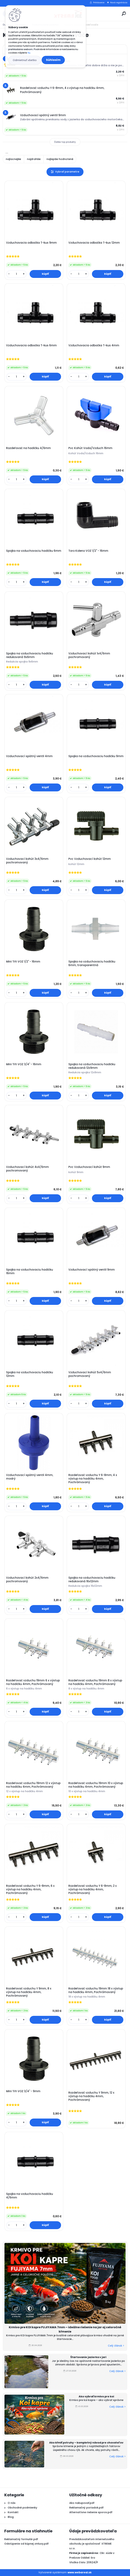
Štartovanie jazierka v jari (88, 2357)
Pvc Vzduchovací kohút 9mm (89, 1167)
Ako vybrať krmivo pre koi (96, 2396)
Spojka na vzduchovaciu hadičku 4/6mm (29, 2195)
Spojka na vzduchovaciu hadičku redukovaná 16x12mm (91, 1579)
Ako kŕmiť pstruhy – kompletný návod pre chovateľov (86, 2442)
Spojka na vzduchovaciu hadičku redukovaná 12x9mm (91, 1066)
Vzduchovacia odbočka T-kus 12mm (94, 243)
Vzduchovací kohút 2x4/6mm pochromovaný (27, 1579)
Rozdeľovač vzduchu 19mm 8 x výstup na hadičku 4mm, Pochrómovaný (95, 1682)
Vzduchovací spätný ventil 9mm (91, 1269)
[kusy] (16, 274)
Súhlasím (53, 60)
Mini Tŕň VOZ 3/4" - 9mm (23, 2091)
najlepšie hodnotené (60, 159)
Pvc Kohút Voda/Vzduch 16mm (90, 448)
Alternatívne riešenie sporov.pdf (90, 2512)
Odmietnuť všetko (25, 60)
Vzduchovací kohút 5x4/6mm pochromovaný (89, 1374)
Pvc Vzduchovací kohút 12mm (89, 859)
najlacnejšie (13, 159)
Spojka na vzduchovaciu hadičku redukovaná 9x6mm (29, 655)
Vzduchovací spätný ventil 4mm (29, 756)
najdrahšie (34, 159)
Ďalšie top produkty (65, 141)
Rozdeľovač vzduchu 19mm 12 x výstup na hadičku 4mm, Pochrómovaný (33, 1785)
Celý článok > (116, 2345)
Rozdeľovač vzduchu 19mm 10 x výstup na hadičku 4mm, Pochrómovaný (95, 1785)
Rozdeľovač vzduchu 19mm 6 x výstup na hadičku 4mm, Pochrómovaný (33, 1682)
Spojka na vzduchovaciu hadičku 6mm (33, 551)
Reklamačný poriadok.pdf (86, 2507)
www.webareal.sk (80, 2572)
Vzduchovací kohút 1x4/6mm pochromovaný (89, 655)
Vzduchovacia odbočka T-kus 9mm (31, 243)
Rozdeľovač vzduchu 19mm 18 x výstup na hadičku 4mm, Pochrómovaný (95, 1990)
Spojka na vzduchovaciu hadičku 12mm (29, 1374)
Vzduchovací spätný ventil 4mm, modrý (29, 1476)
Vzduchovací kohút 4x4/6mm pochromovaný (27, 1168)
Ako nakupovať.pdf (81, 2503)
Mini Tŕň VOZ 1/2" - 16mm (23, 961)
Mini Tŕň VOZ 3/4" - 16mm (23, 1064)
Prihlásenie (98, 2)
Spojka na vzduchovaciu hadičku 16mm (29, 1271)
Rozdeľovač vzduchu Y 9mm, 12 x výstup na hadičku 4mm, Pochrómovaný (91, 2096)
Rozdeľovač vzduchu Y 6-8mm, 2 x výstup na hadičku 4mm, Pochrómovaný (92, 1889)
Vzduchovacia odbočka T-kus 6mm (31, 345)
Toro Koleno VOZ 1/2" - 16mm (88, 551)
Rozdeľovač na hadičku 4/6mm (28, 448)
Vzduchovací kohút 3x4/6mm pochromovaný (27, 860)
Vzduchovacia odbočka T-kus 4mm (93, 345)
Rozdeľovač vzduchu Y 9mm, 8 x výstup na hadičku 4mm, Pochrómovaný (28, 1992)
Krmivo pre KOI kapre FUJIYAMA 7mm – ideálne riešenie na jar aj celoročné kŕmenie (65, 2329)
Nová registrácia (118, 2)
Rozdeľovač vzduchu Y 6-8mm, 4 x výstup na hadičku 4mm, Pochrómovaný (92, 1478)
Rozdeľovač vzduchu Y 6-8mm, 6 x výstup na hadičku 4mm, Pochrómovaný (30, 1889)
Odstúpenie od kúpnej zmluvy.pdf (26, 2543)
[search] (123, 13)
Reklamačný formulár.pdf (21, 2539)
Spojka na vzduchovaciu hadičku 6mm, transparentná (91, 963)
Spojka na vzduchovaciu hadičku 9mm (96, 756)
